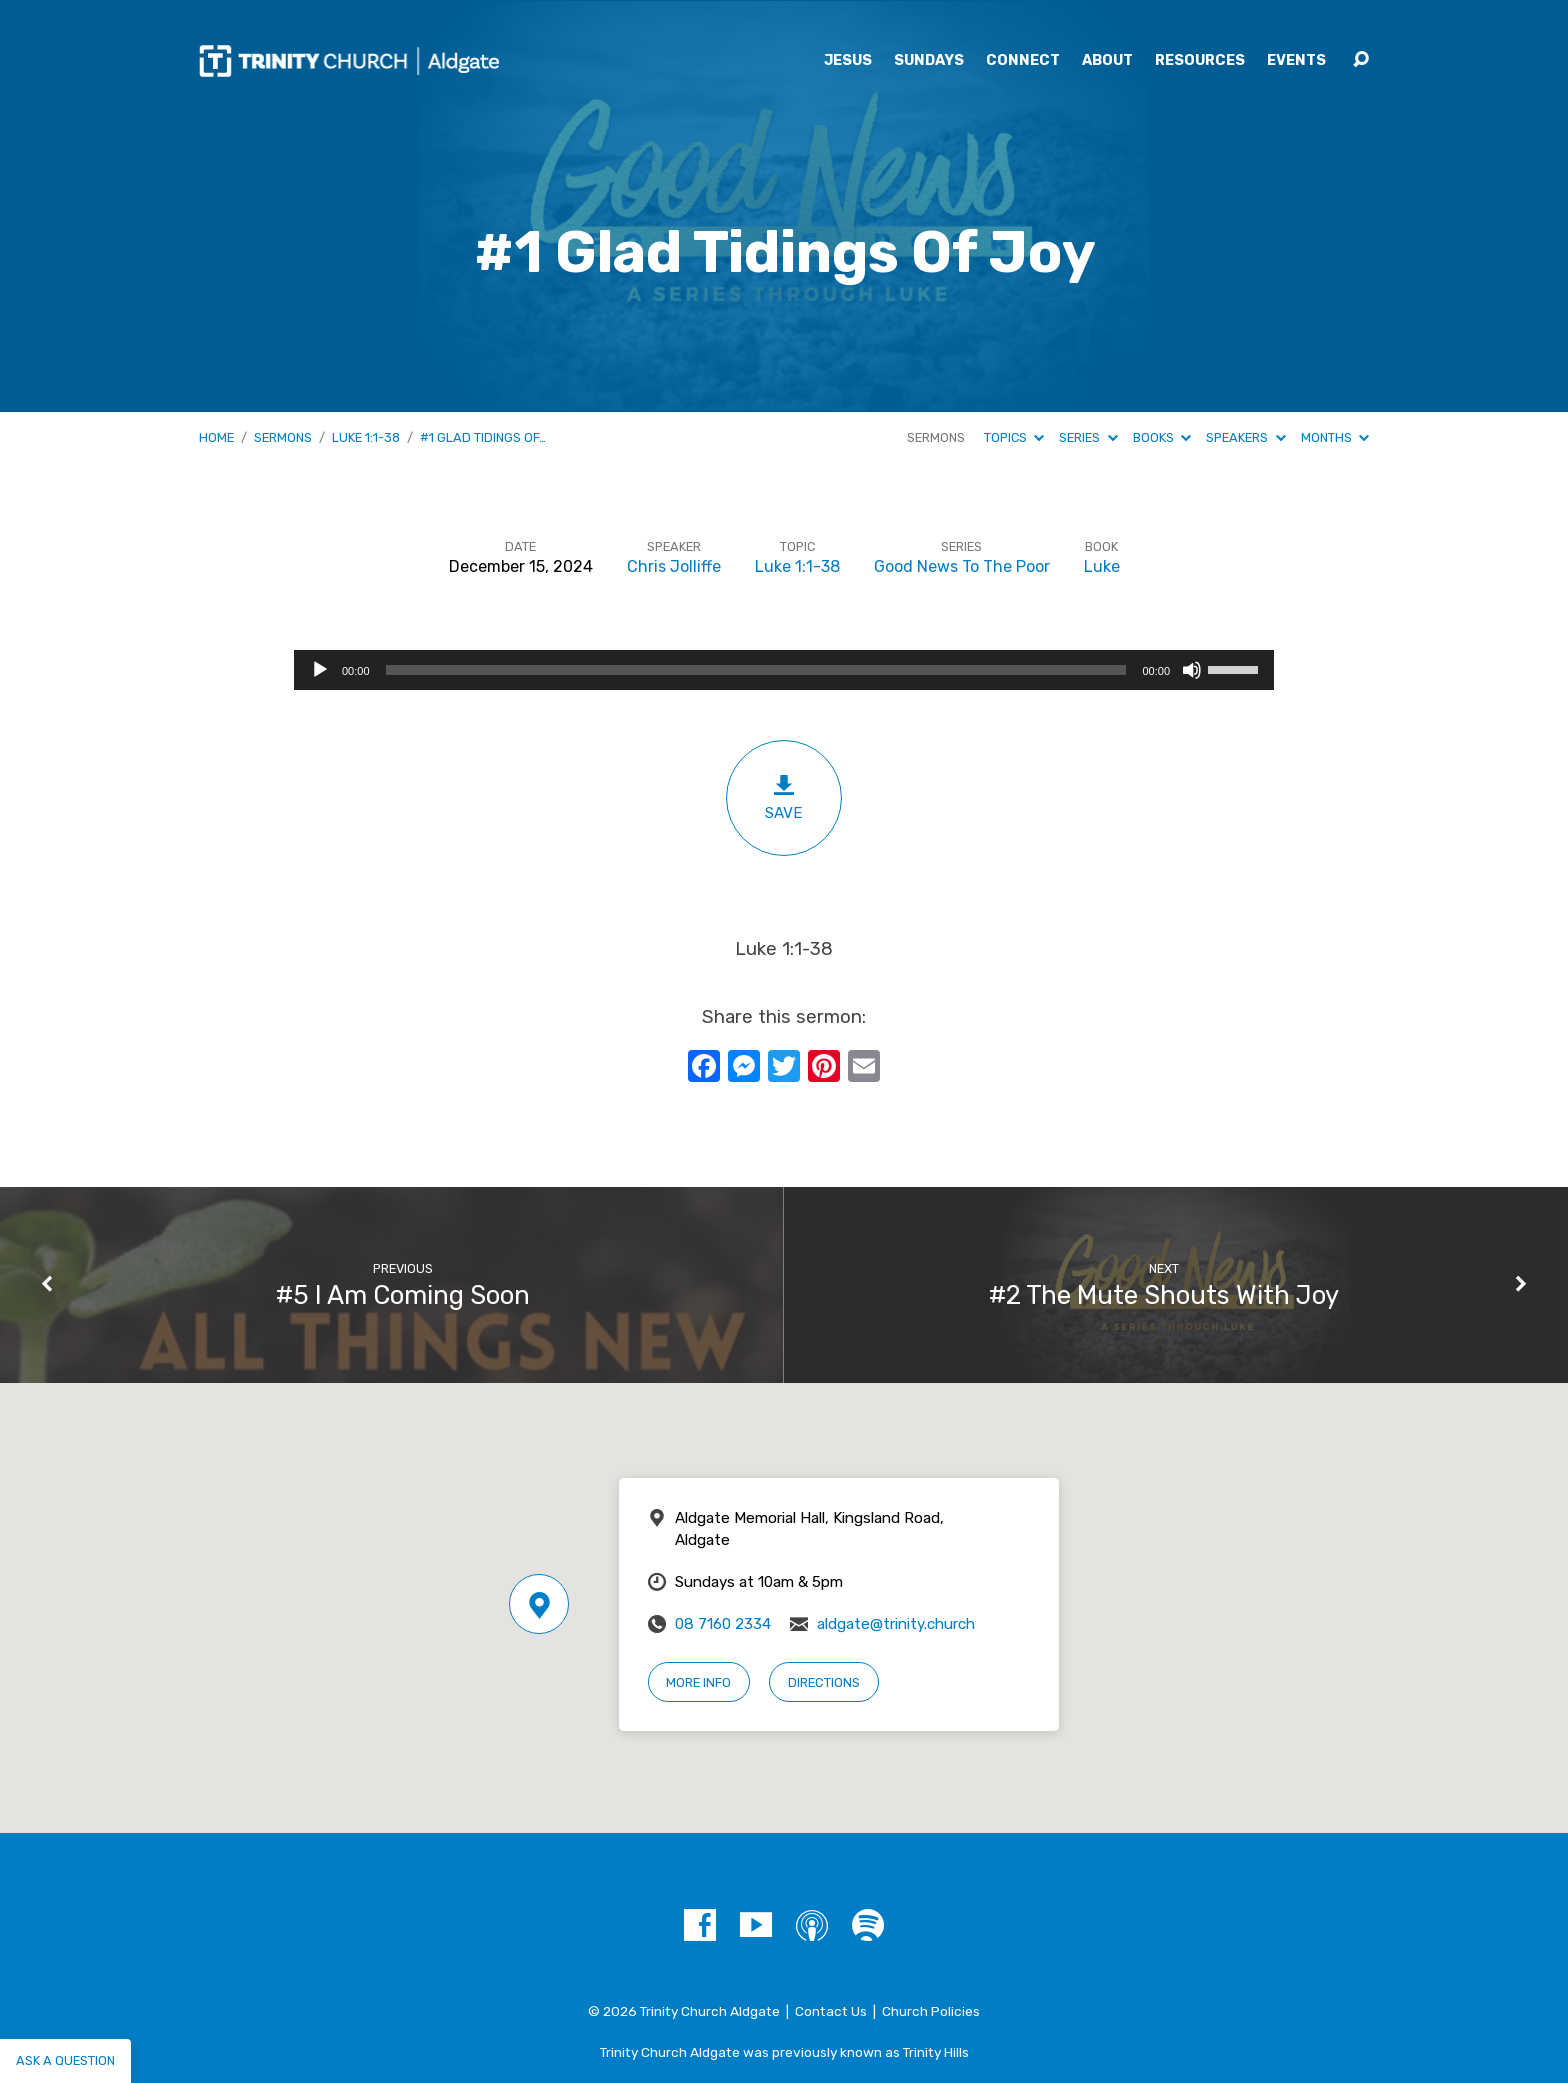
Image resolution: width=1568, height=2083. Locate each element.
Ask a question (65, 2060)
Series (1088, 437)
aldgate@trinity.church (896, 1624)
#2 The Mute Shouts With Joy (1164, 1295)
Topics (1014, 437)
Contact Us (831, 2011)
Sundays (929, 61)
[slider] (756, 670)
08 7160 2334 (723, 1624)
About (1107, 61)
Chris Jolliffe (674, 566)
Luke (1102, 566)
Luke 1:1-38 (366, 437)
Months (1335, 437)
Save (784, 797)
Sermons (283, 437)
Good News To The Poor (962, 566)
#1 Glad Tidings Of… (483, 437)
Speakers (1245, 437)
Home (216, 437)
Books (1162, 437)
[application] (784, 670)
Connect (1023, 61)
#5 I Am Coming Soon (403, 1295)
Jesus (848, 61)
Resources (1200, 61)
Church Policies (931, 2011)
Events (1296, 61)
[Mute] (1192, 670)
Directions (824, 1682)
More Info (698, 1682)
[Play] (320, 670)
